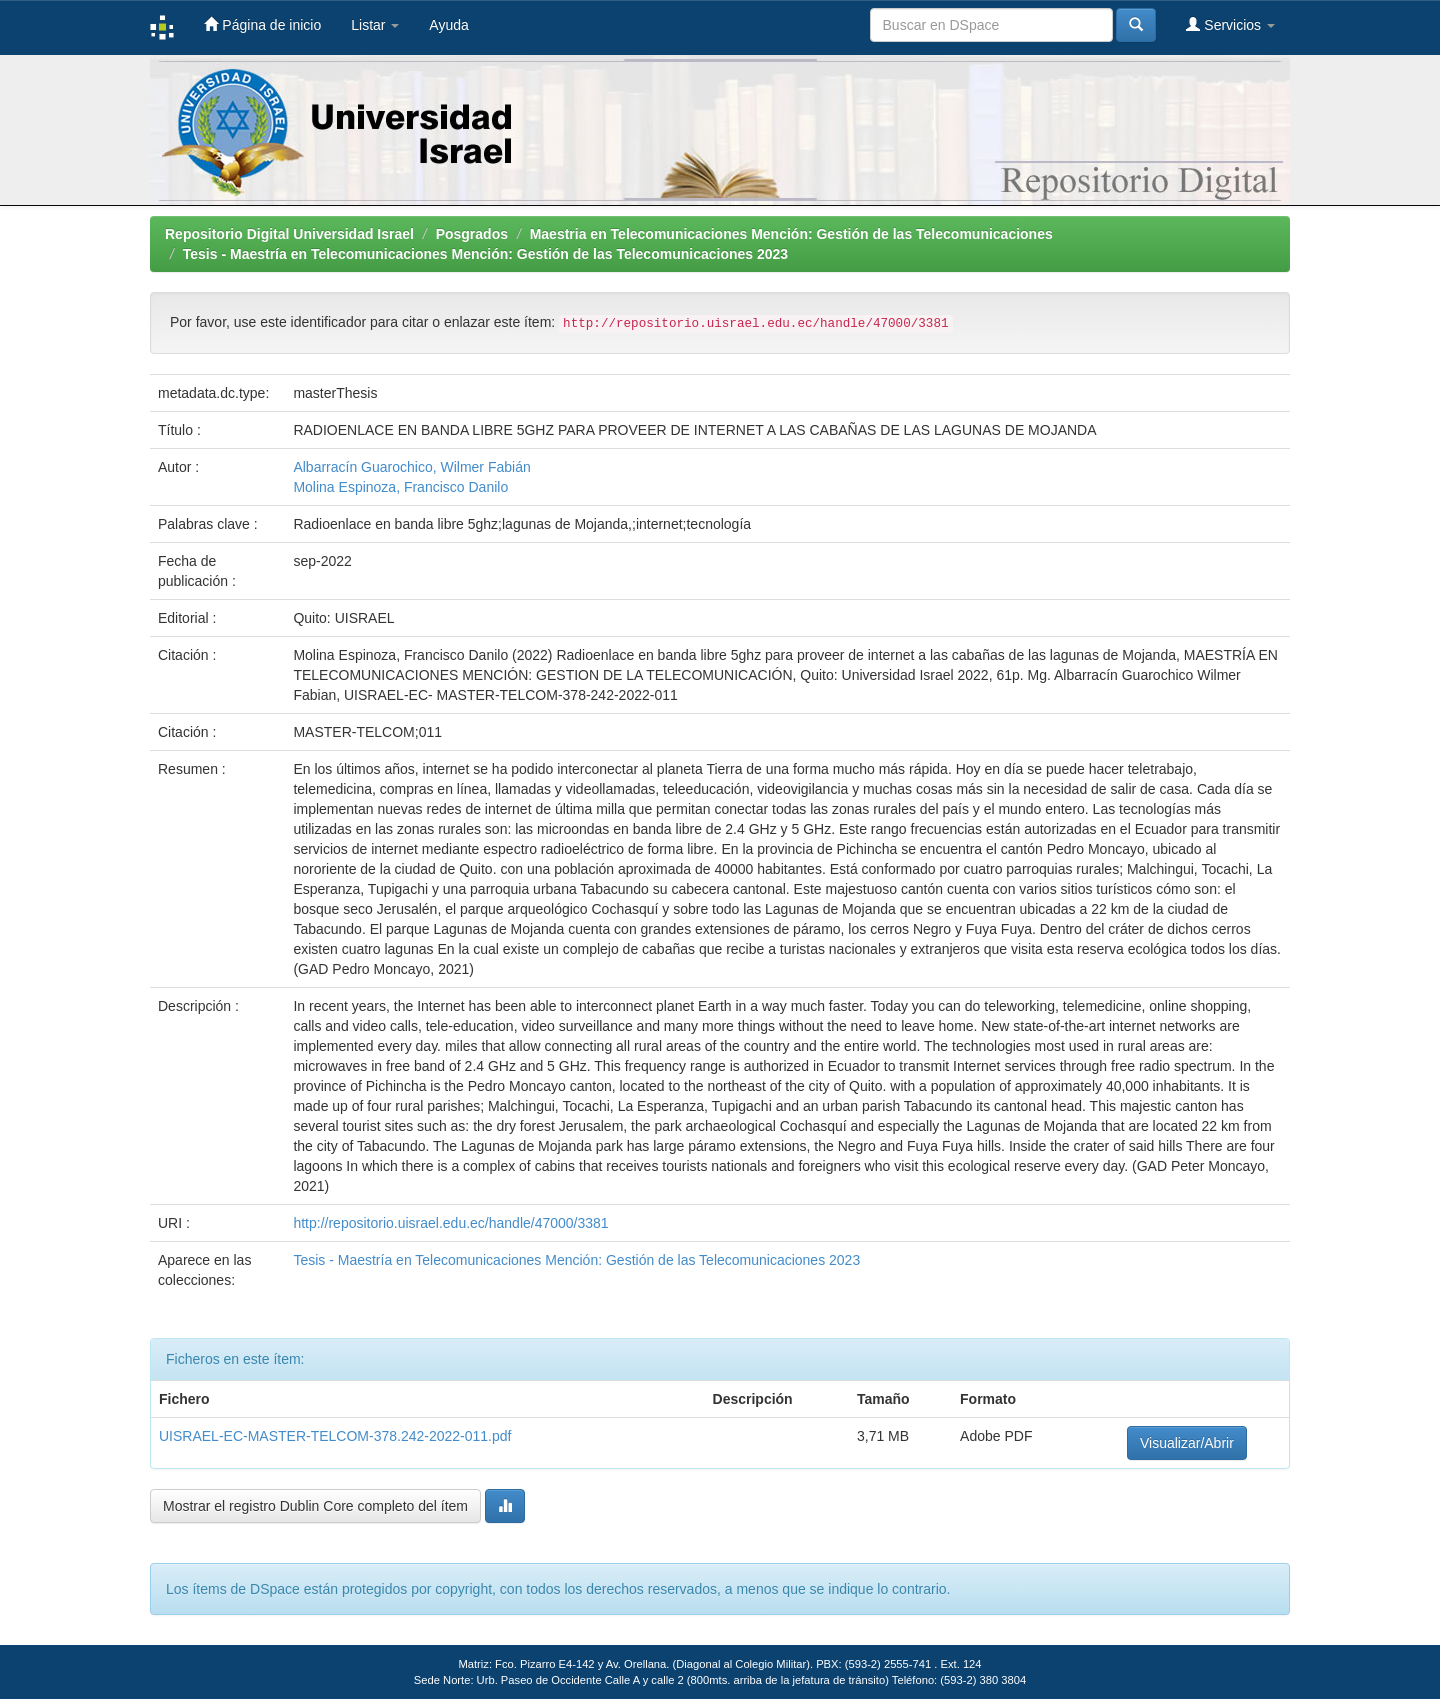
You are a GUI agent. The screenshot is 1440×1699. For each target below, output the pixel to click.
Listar (375, 25)
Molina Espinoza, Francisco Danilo (400, 487)
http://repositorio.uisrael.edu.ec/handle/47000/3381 (450, 1223)
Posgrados (472, 234)
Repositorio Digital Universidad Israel (289, 234)
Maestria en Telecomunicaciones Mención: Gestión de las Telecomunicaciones (791, 234)
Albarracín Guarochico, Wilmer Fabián (411, 467)
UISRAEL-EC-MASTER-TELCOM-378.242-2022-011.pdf (335, 1436)
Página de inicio (262, 24)
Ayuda (448, 25)
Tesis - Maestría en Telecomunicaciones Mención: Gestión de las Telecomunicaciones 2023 (485, 254)
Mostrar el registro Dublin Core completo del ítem (315, 1506)
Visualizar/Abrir (1187, 1443)
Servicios (1230, 24)
